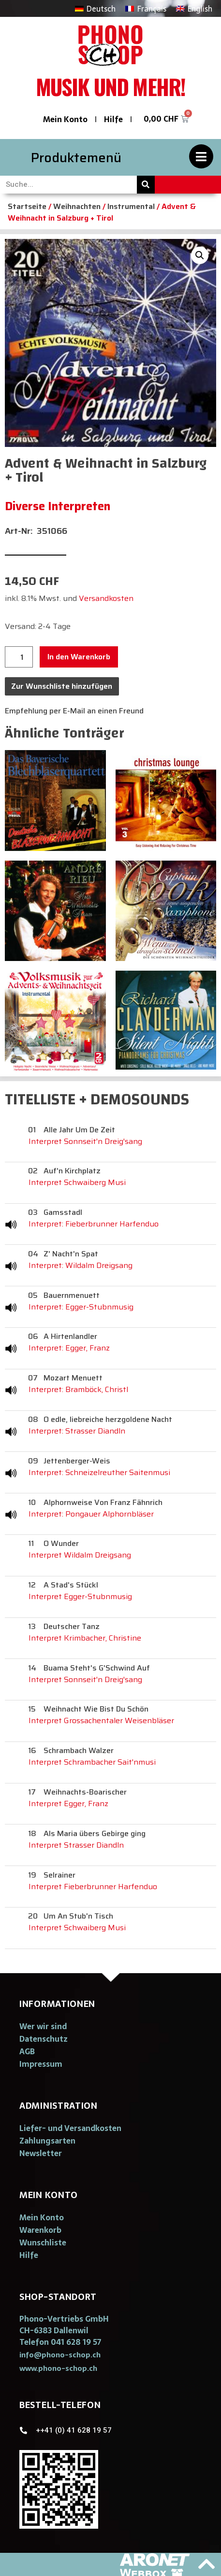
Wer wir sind (43, 2026)
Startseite (27, 206)
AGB (27, 2051)
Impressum (40, 2064)
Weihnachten (77, 206)
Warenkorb (40, 2230)
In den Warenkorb (78, 657)
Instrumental (131, 206)
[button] (60, 2354)
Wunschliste (42, 2242)
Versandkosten (106, 598)
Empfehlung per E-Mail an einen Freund (74, 711)
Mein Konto (65, 119)
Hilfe (113, 119)
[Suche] (146, 185)
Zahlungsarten (47, 2140)
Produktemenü (76, 157)
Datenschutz (43, 2039)
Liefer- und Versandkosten (70, 2128)
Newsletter (40, 2153)
